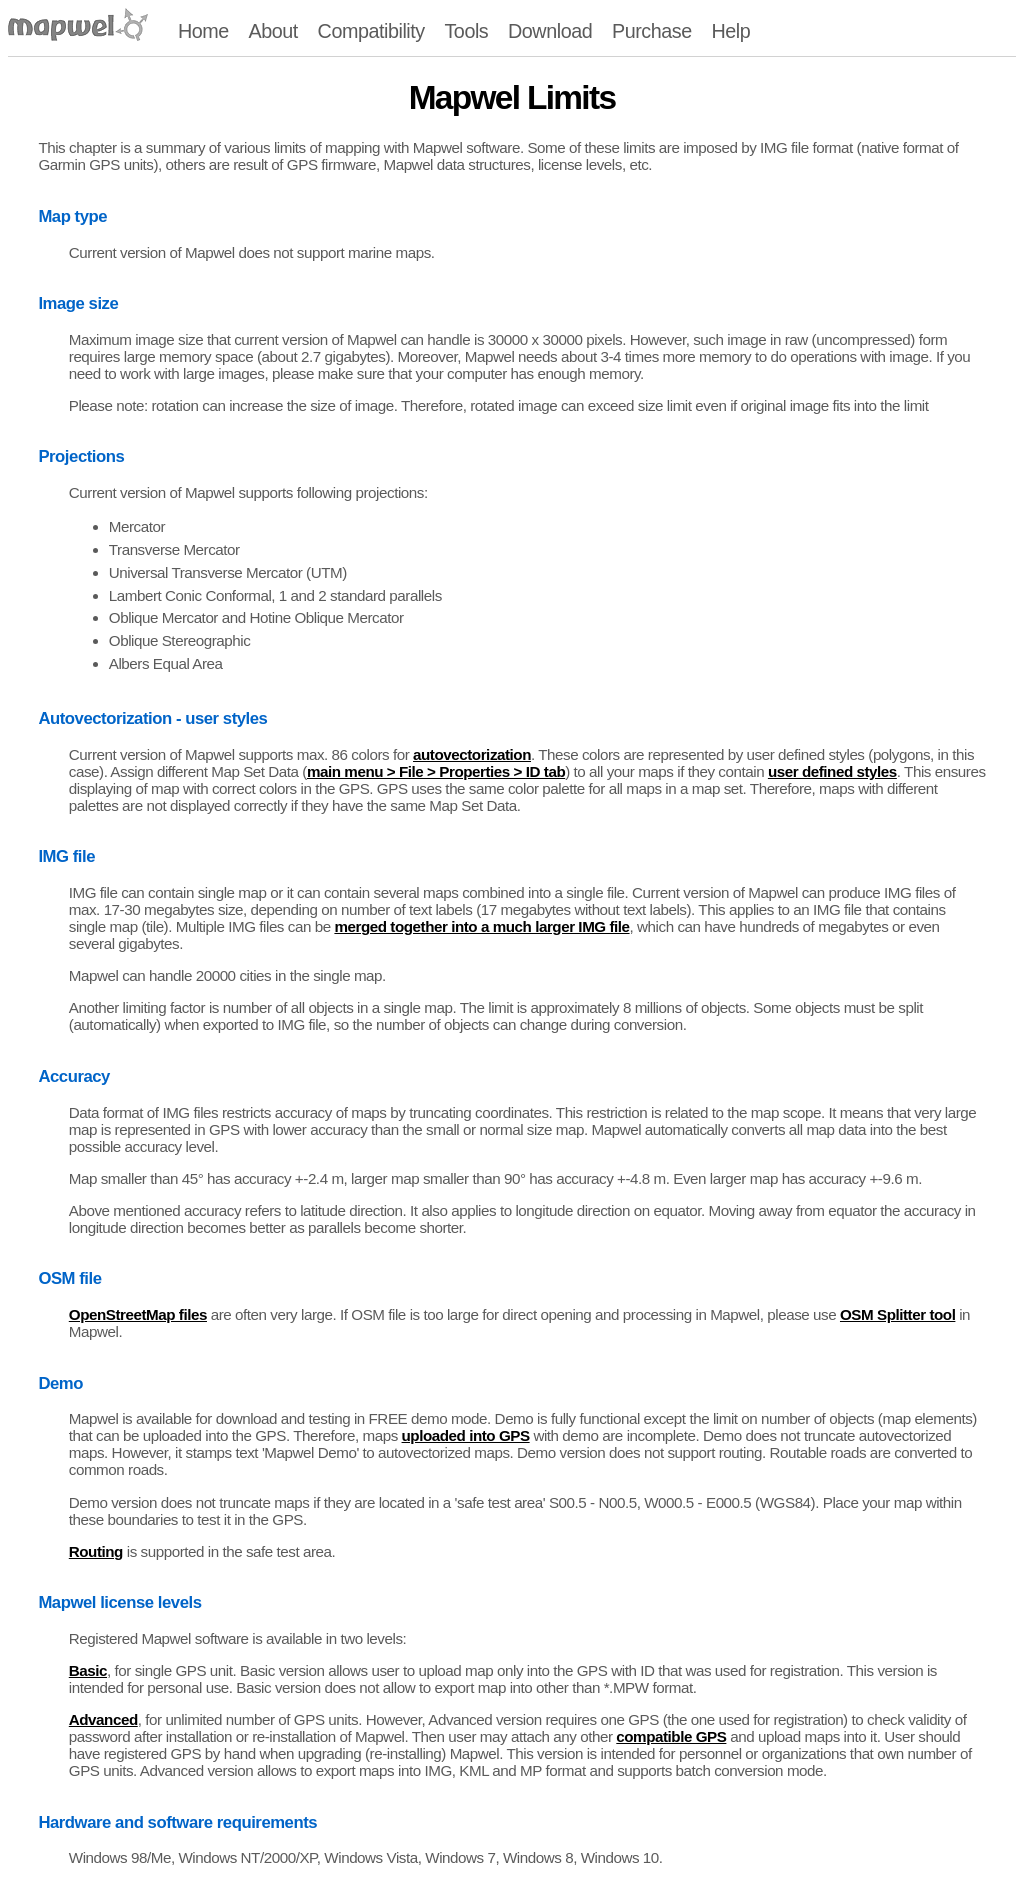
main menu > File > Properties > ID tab (436, 771)
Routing (96, 1551)
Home (203, 31)
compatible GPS (671, 1736)
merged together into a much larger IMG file (481, 926)
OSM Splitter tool (897, 1314)
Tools (466, 31)
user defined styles (832, 771)
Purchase (652, 31)
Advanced (103, 1719)
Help (731, 31)
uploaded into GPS (466, 1435)
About (272, 31)
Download (550, 31)
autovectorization (472, 754)
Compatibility (371, 31)
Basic (88, 1670)
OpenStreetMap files (138, 1314)
